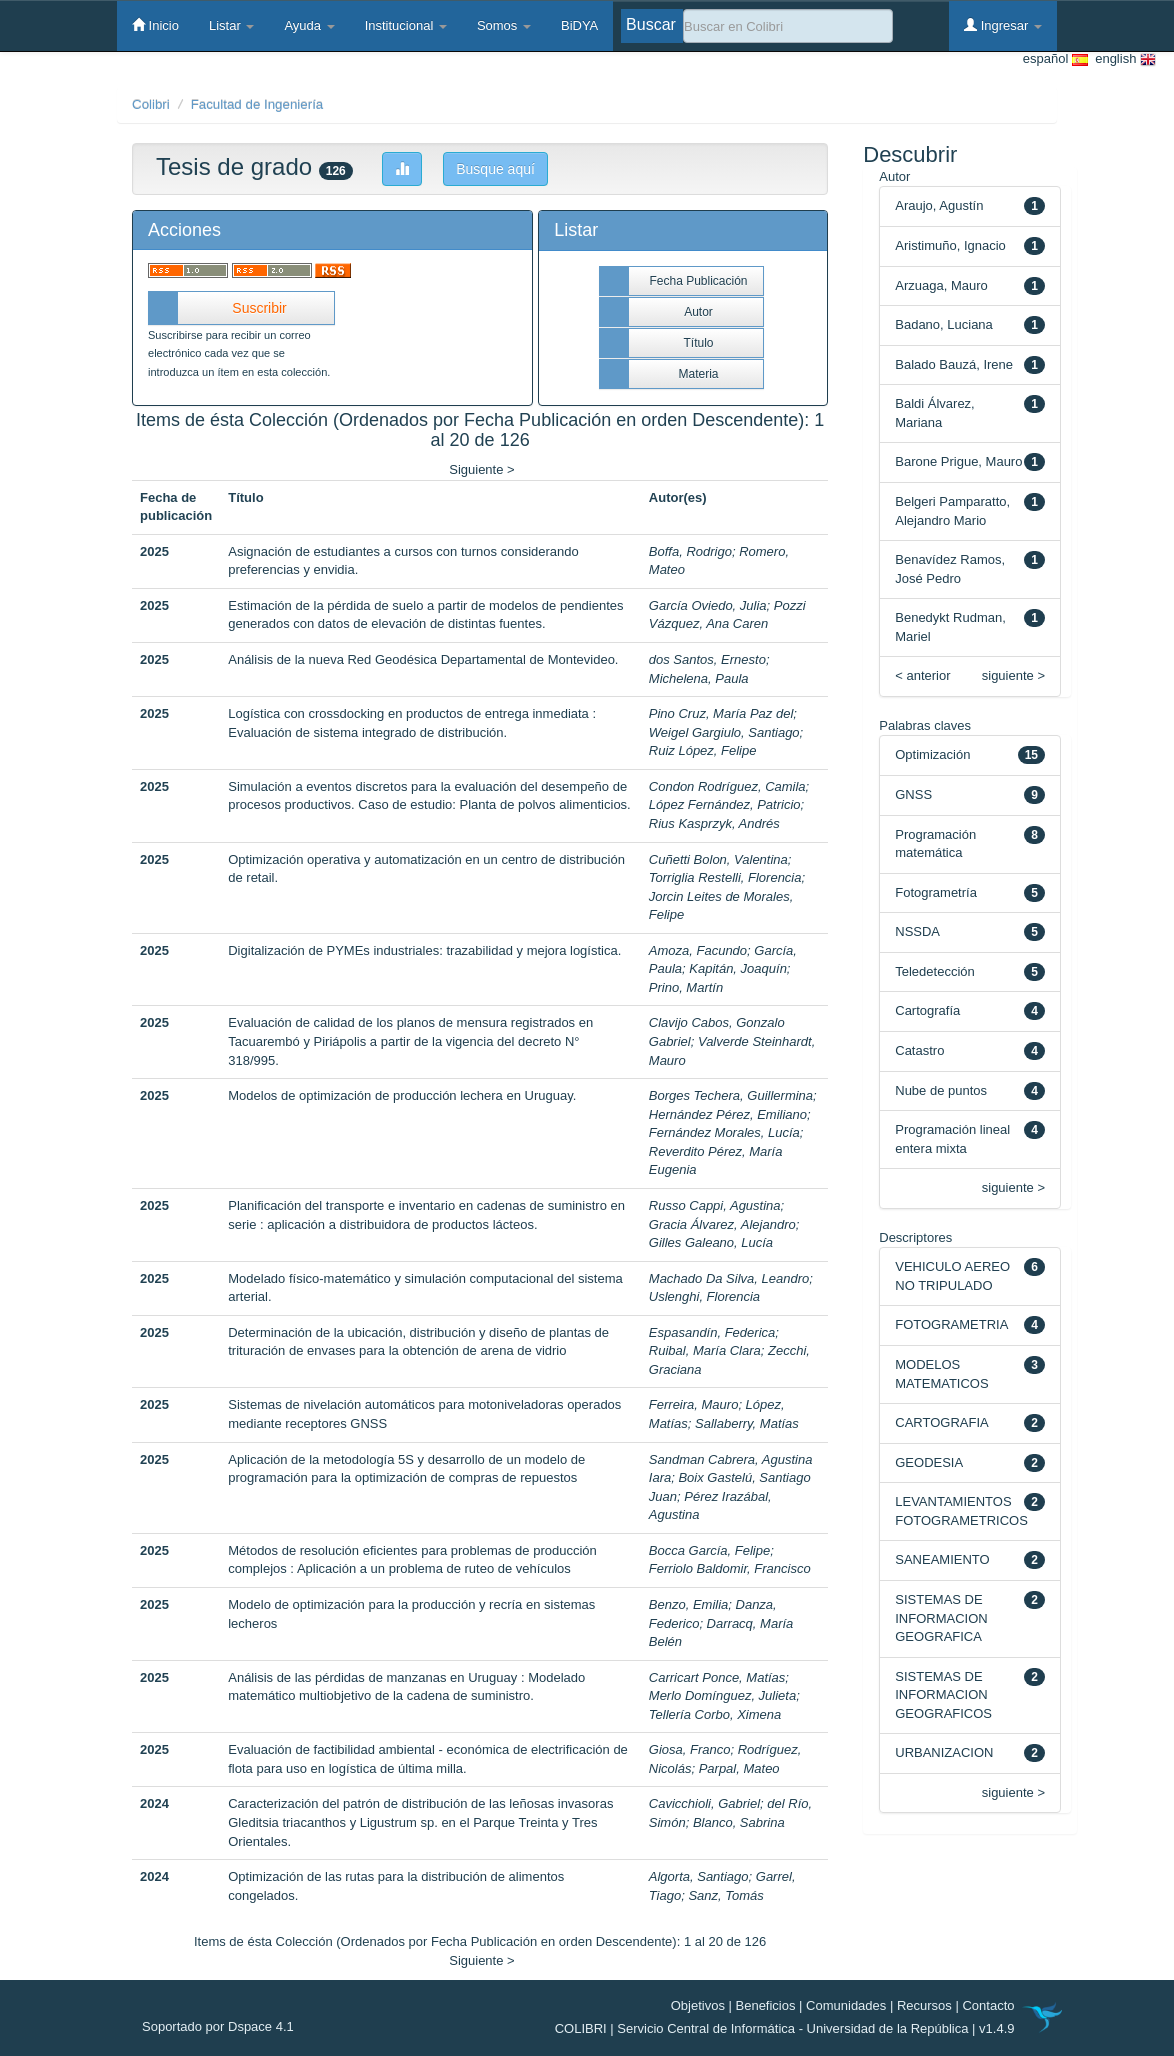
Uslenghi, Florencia (704, 1296)
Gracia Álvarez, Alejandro (722, 1224)
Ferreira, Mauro (694, 1404)
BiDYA (579, 25)
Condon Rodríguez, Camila (727, 786)
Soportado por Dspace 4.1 (218, 2026)
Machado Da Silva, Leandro (729, 1278)
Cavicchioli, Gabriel (704, 1803)
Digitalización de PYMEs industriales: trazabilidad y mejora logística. (424, 950)
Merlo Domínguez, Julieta (722, 1695)
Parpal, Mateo (739, 1768)
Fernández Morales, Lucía (724, 1132)
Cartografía (927, 1010)
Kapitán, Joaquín (738, 968)
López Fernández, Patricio (725, 804)
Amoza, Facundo (698, 950)
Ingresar (1003, 25)
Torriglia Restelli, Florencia (725, 877)
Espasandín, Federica (712, 1332)
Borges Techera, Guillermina (731, 1095)
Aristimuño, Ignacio (950, 245)
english (1122, 59)
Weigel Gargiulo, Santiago (724, 732)
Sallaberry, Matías (747, 1423)
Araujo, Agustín (939, 205)
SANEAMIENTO (942, 1559)
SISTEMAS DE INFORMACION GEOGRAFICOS (943, 1695)
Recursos (924, 2005)
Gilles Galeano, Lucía (711, 1242)
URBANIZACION (944, 1752)
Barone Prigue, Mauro (958, 461)
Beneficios (766, 2005)
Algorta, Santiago (699, 1876)
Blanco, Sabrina (739, 1822)
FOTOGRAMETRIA (951, 1324)
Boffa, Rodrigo (690, 551)
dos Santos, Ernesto (707, 659)
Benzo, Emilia (688, 1604)
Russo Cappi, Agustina (715, 1205)
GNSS (913, 794)
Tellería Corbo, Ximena (715, 1714)
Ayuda (309, 25)
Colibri (151, 104)
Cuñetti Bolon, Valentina (718, 859)
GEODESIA (929, 1462)
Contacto (988, 2005)
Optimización (932, 754)
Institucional (406, 25)
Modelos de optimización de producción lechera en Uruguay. (402, 1095)
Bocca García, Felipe (709, 1550)
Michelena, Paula (699, 678)
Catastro (919, 1050)
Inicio (155, 25)
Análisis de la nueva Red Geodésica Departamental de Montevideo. (423, 659)
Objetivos (698, 2005)
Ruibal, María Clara (705, 1350)
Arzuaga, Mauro (941, 285)
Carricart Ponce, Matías (717, 1677)
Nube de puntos (941, 1090)
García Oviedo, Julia (708, 605)
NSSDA (917, 931)
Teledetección (935, 971)
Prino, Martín (686, 987)
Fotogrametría (936, 892)
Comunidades (846, 2005)
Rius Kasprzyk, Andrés (714, 823)
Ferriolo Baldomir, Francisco (730, 1568)
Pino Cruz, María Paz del (721, 713)
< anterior (922, 675)
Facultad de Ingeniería (257, 104)
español (1055, 59)
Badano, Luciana (944, 324)
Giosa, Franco (690, 1749)
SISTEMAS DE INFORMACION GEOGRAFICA (941, 1618)
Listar (231, 25)
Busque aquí (495, 169)
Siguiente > (481, 469)
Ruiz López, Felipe (703, 750)
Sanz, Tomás (725, 1895)
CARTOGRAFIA (941, 1422)
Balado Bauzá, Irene (954, 364)
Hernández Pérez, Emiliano (728, 1114)
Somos (504, 25)
